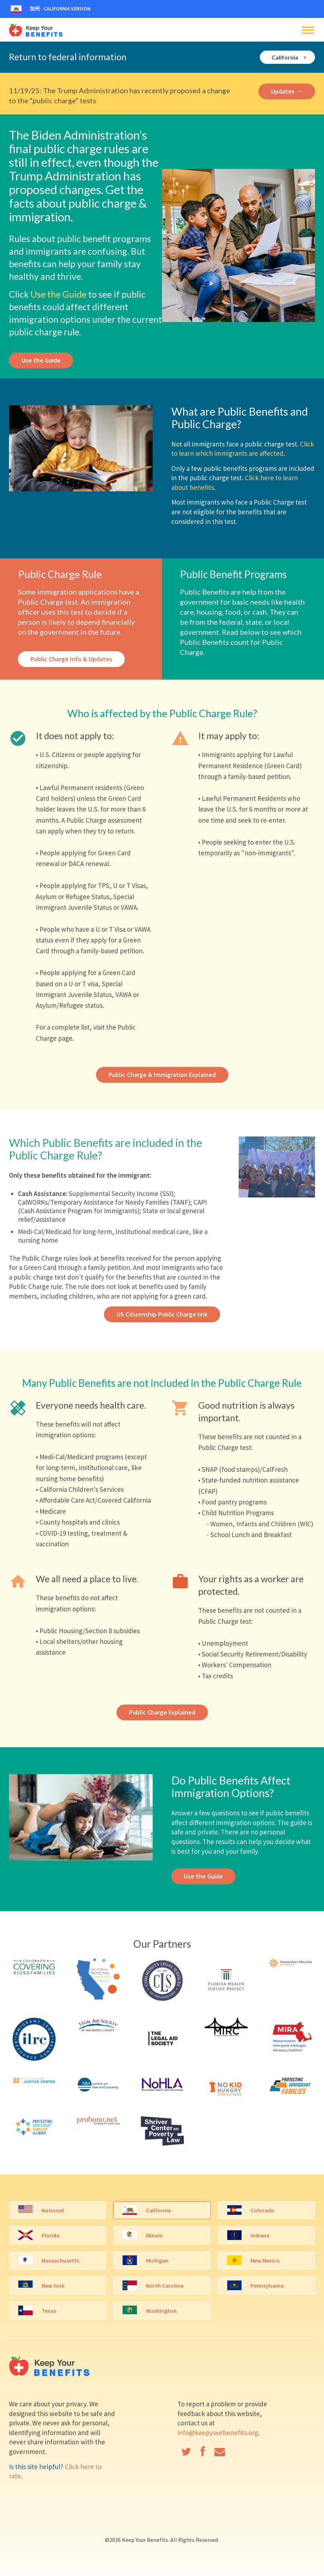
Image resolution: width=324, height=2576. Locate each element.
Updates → (286, 91)
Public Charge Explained (162, 1712)
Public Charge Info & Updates (71, 659)
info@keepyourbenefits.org (217, 2432)
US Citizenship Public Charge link (162, 1314)
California (289, 57)
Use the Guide (58, 294)
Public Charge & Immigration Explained (162, 1074)
